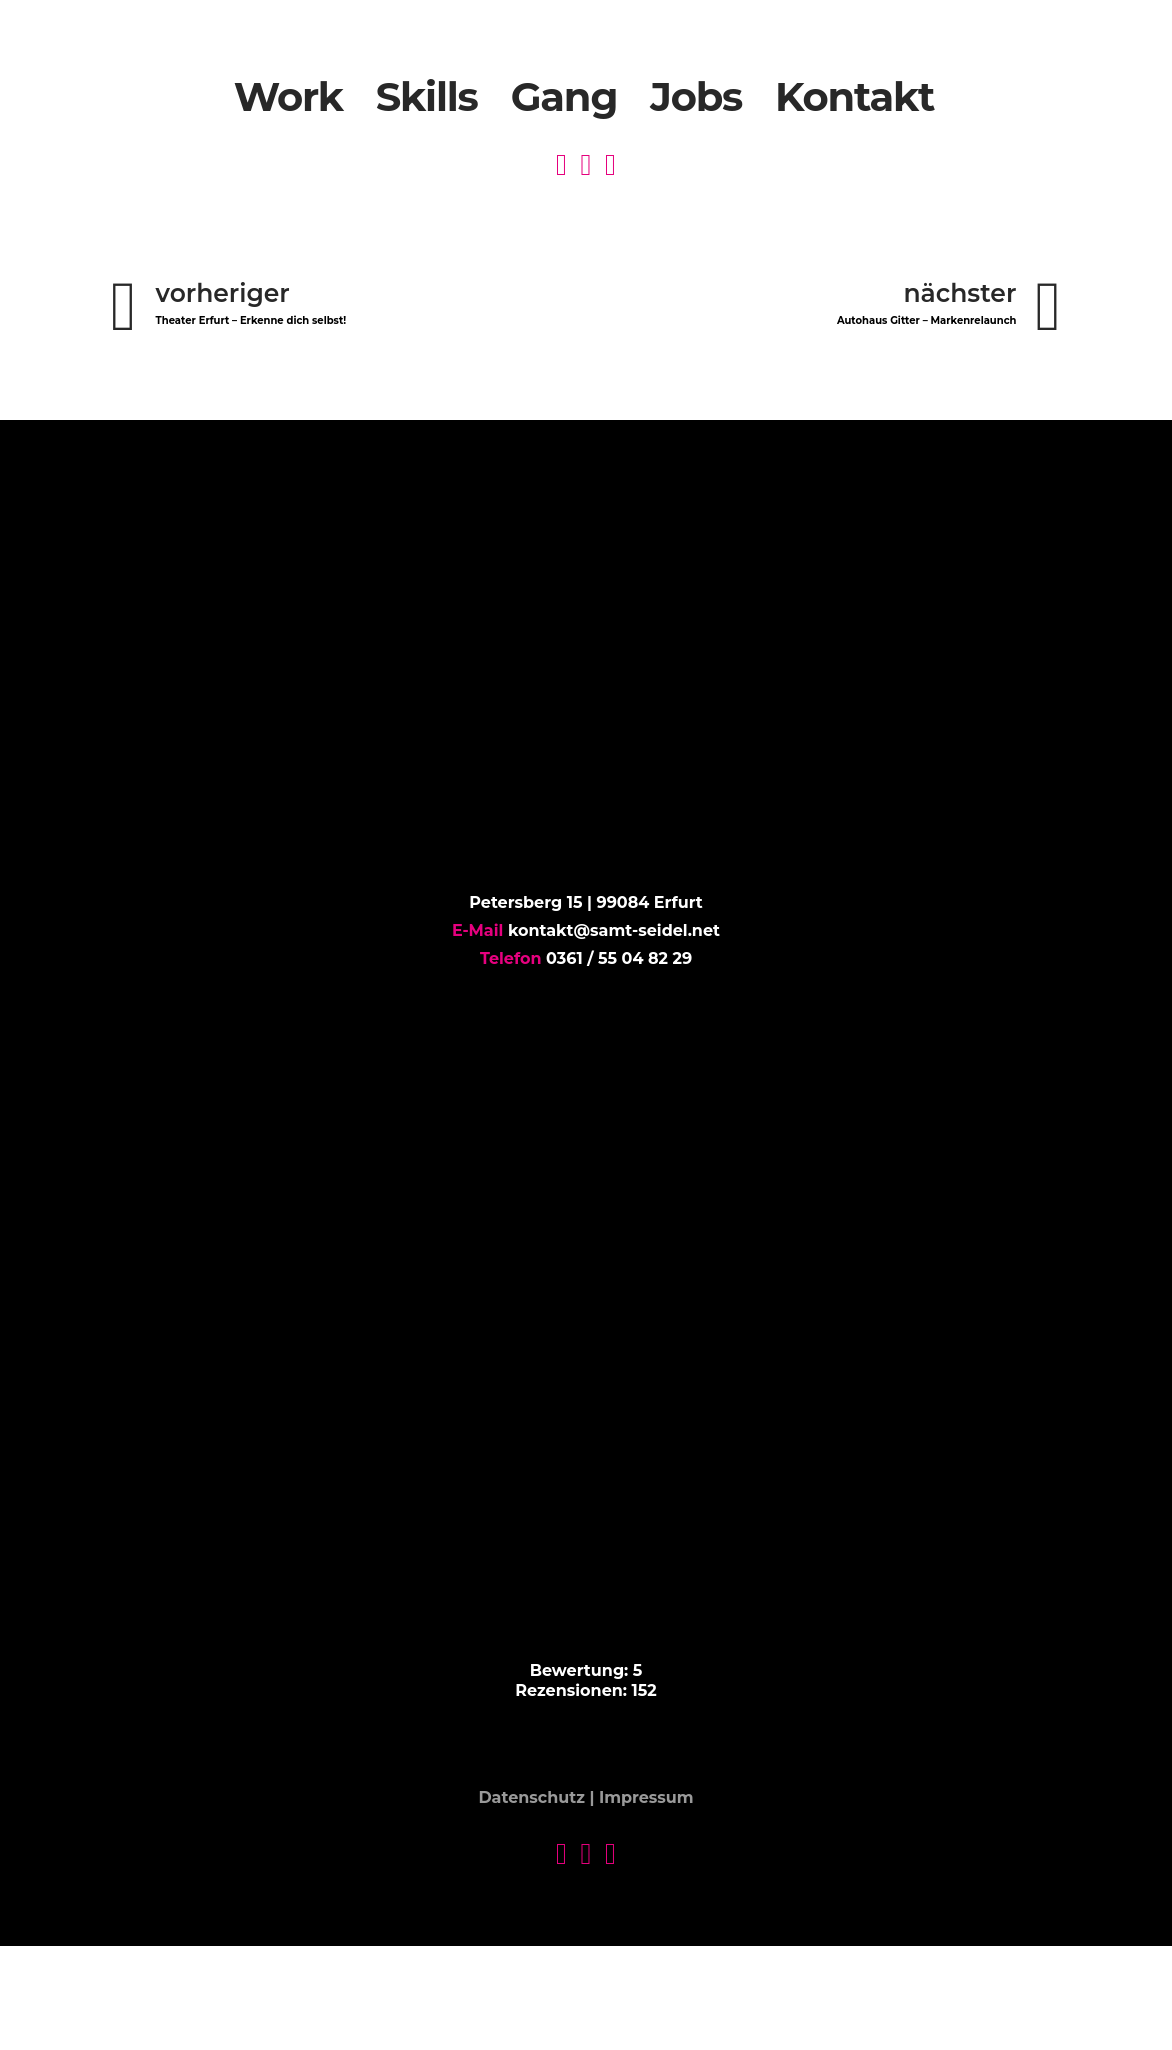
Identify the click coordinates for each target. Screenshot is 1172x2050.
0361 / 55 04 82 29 (619, 958)
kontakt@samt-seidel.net (614, 930)
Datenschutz (531, 1798)
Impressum (646, 1798)
